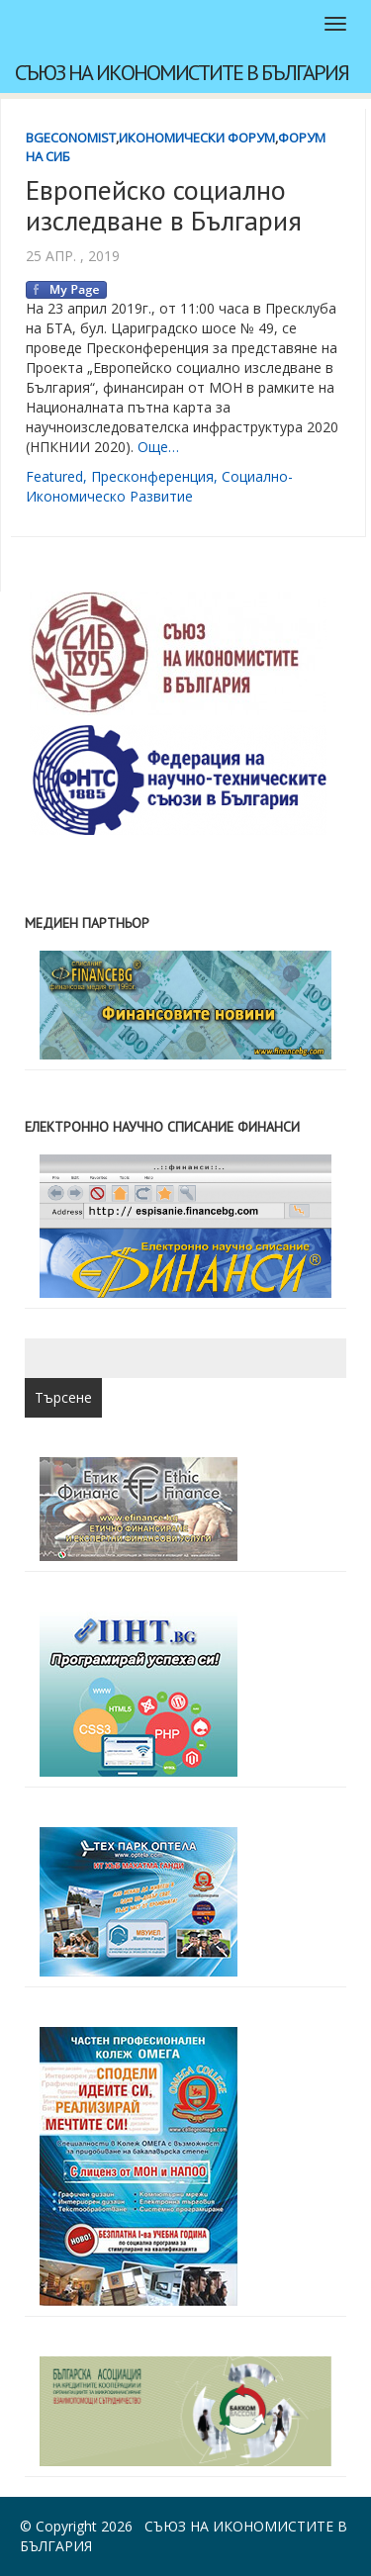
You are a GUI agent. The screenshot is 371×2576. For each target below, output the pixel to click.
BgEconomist (71, 137)
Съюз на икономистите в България (181, 72)
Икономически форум (197, 137)
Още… (158, 446)
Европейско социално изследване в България (164, 204)
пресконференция (152, 476)
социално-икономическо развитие (159, 486)
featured (54, 476)
